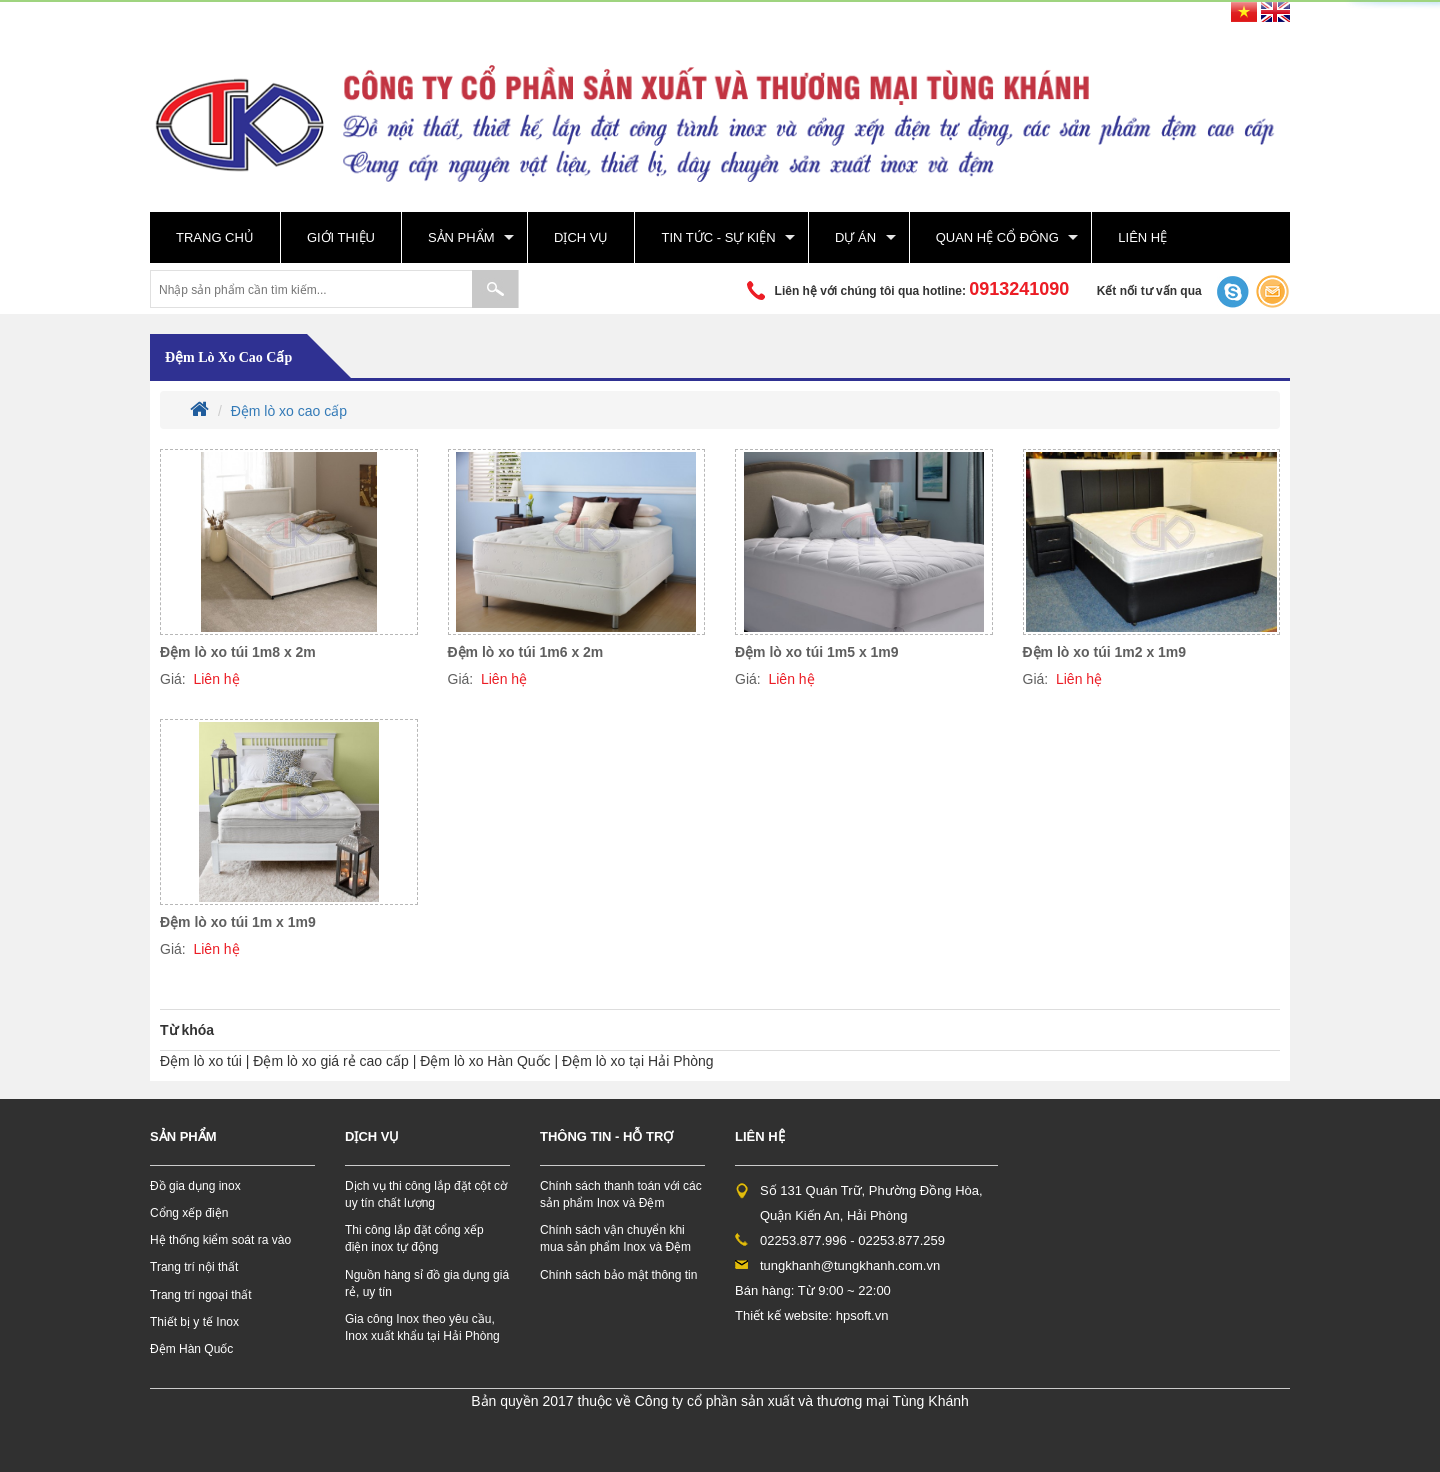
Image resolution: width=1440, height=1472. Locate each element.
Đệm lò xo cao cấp (228, 357)
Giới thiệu (341, 237)
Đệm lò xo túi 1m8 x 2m (238, 652)
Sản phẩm (461, 237)
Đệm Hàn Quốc (191, 1349)
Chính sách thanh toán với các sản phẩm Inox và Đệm (621, 1194)
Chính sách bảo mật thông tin (618, 1275)
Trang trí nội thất (194, 1267)
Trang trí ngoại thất (201, 1295)
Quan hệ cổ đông (997, 237)
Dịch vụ (581, 237)
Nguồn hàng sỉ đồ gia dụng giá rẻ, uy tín (427, 1283)
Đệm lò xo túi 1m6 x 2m (526, 652)
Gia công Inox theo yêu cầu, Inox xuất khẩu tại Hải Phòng (422, 1327)
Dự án (855, 237)
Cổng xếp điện (189, 1213)
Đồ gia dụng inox (195, 1186)
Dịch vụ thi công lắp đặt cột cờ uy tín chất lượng (426, 1194)
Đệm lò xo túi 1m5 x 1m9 (817, 652)
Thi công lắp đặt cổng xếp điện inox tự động (414, 1238)
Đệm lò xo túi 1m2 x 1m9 (1105, 652)
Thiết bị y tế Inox (194, 1322)
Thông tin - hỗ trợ (606, 1136)
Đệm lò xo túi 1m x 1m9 (238, 922)
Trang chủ (215, 237)
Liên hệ (1142, 237)
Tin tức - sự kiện (718, 237)
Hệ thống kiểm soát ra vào (220, 1240)
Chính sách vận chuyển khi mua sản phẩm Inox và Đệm (615, 1238)
